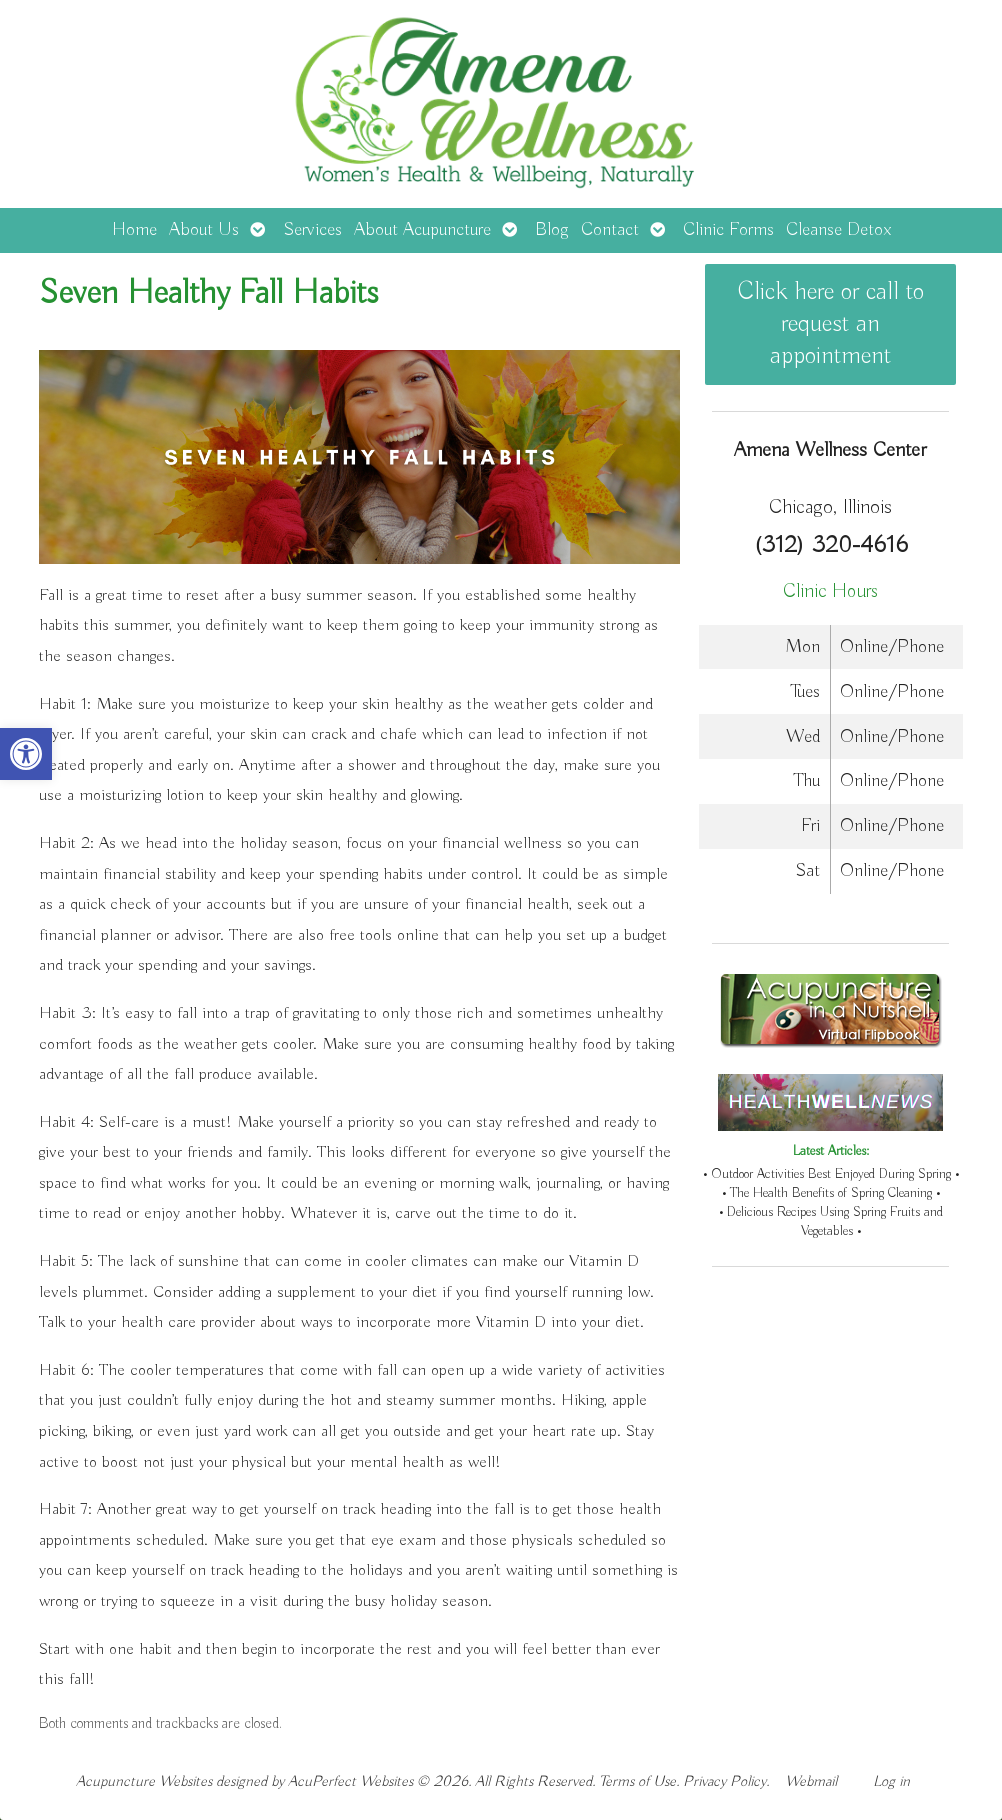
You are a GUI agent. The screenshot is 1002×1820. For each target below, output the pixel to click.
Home (134, 230)
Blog (552, 230)
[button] (26, 754)
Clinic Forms (728, 230)
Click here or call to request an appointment (831, 324)
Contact (610, 230)
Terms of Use (637, 1781)
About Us (204, 230)
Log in (891, 1781)
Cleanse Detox (838, 230)
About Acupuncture (422, 230)
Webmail (811, 1781)
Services (312, 230)
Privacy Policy (724, 1781)
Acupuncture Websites (144, 1781)
